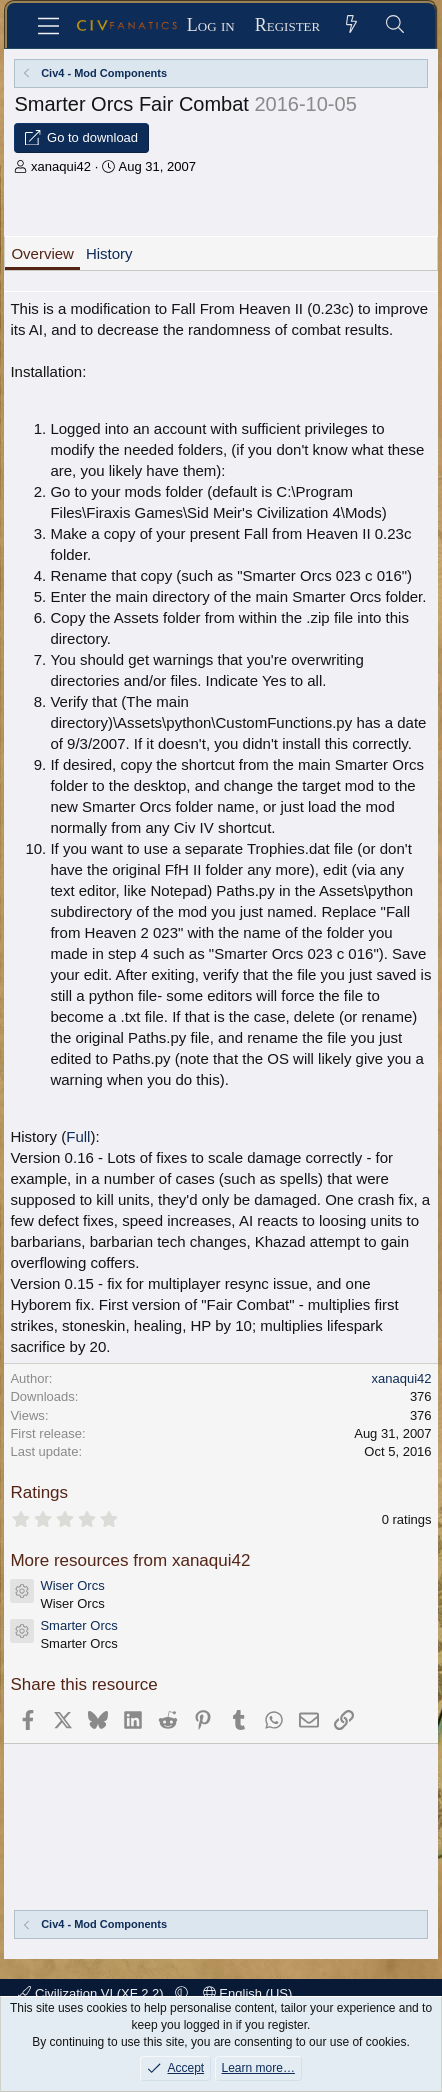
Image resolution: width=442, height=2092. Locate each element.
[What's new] (351, 25)
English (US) (248, 1993)
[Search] (394, 25)
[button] (181, 1993)
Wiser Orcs (72, 1585)
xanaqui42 (61, 166)
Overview (42, 253)
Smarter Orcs (78, 1625)
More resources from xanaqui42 (130, 1560)
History (109, 253)
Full (78, 1136)
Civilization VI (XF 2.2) (92, 1993)
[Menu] (49, 26)
